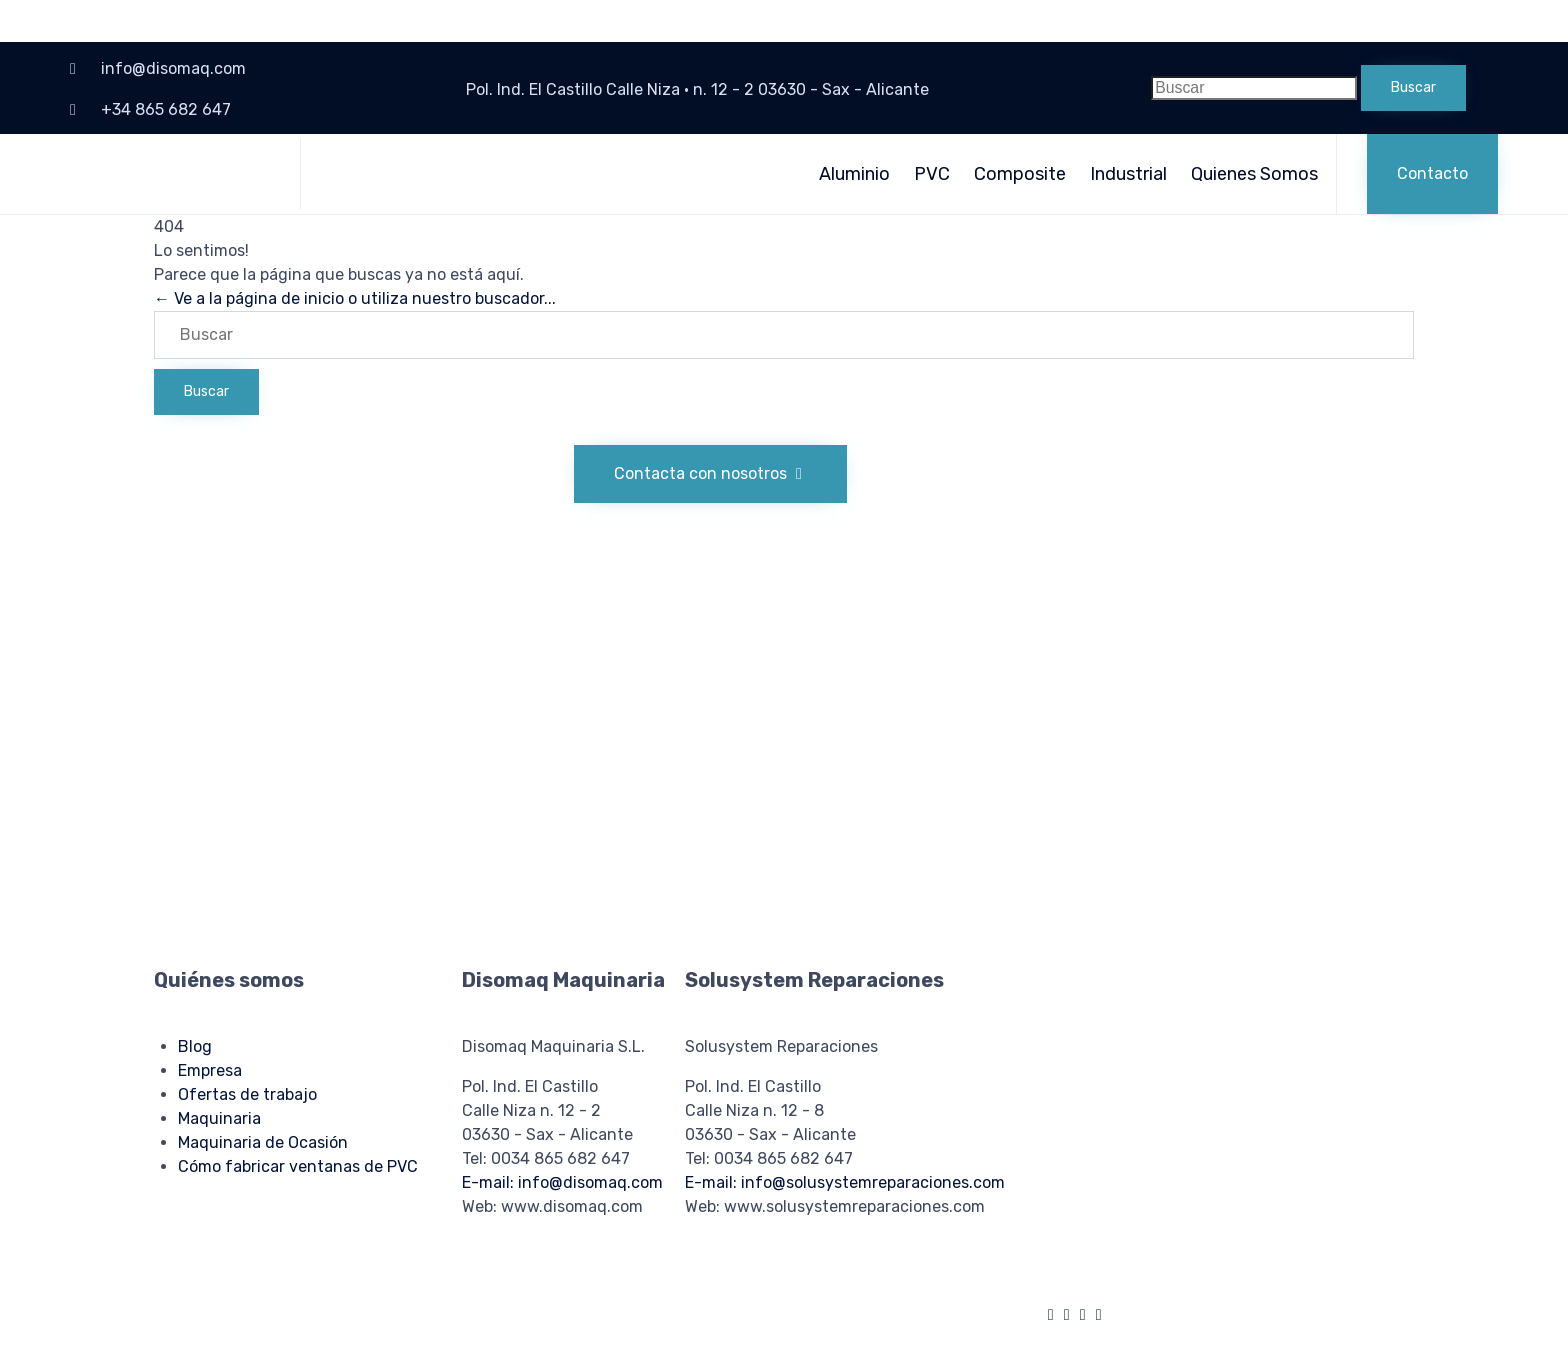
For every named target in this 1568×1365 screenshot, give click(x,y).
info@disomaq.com (173, 68)
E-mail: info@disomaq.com (562, 1182)
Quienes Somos (1254, 174)
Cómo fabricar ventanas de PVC (298, 1166)
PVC (932, 174)
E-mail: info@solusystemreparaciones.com (845, 1182)
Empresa (210, 1070)
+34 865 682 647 (166, 109)
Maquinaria (219, 1118)
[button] (1432, 174)
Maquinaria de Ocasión (263, 1142)
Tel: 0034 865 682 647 (546, 1158)
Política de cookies (389, 1308)
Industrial (1128, 174)
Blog (195, 1046)
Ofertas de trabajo (247, 1094)
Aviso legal (292, 1308)
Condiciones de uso (648, 1308)
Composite (1020, 174)
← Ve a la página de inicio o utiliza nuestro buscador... (355, 298)
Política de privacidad (517, 1308)
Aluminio (854, 174)
